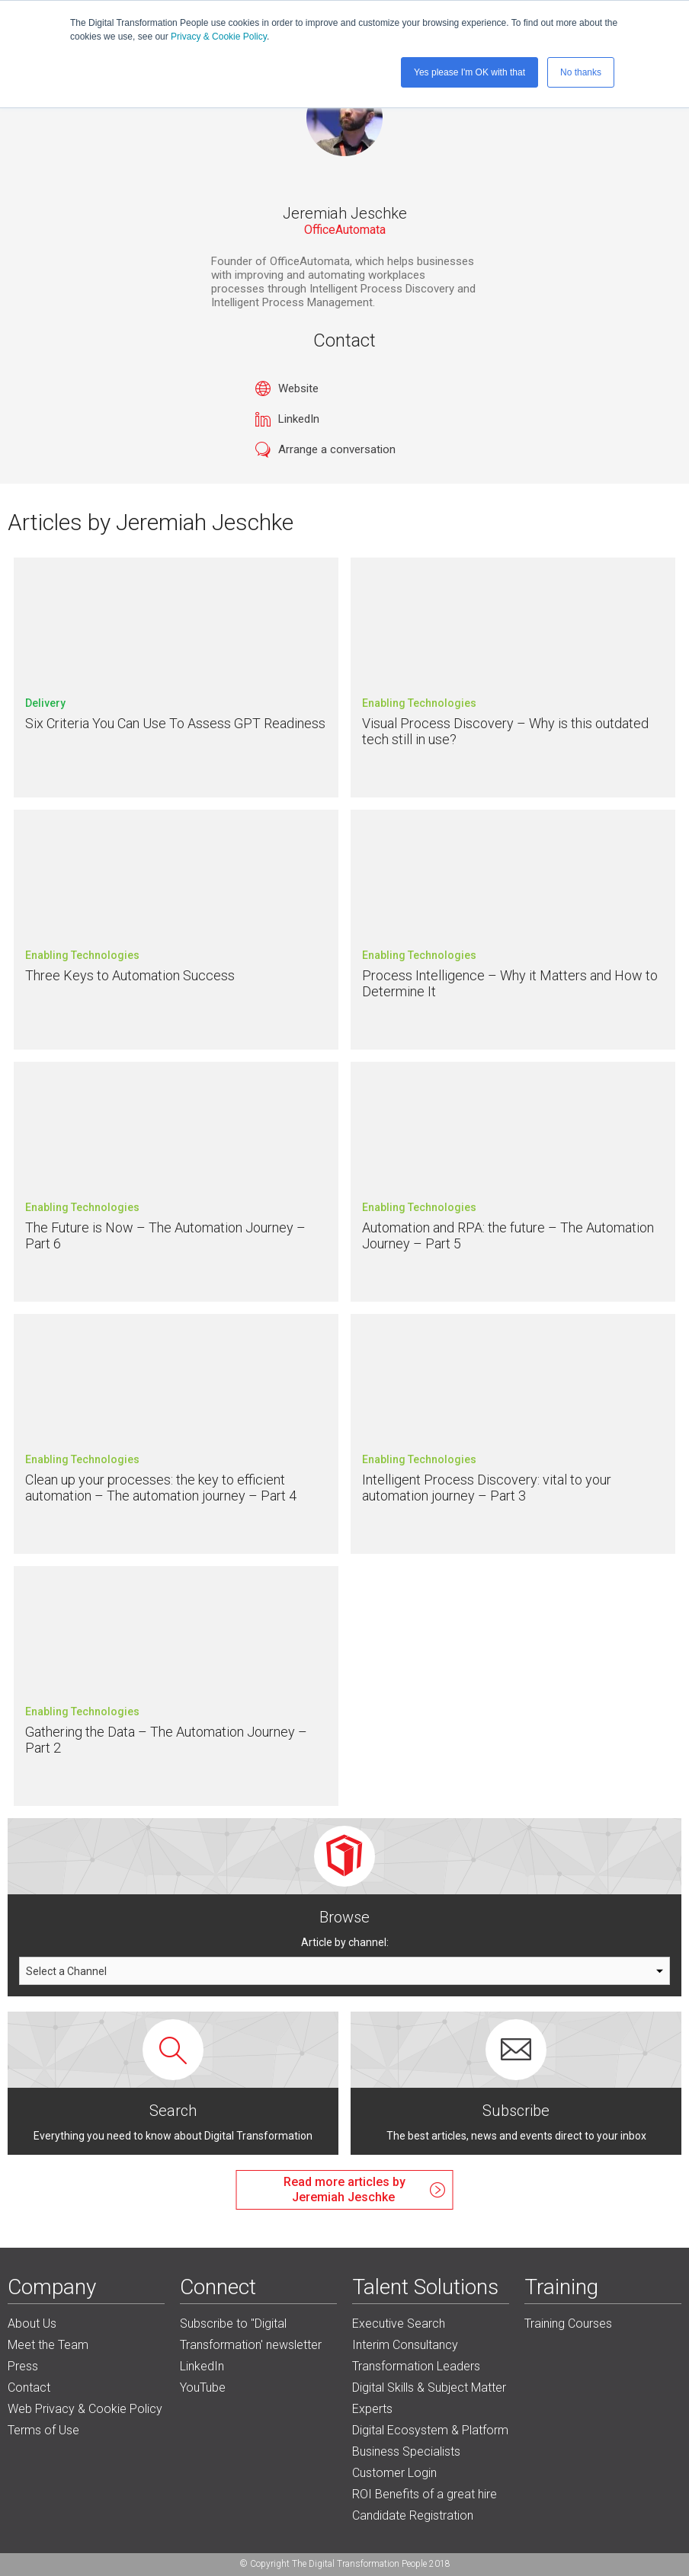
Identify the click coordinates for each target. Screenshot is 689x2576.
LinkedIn (298, 419)
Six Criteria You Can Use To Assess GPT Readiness (175, 723)
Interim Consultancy (405, 2345)
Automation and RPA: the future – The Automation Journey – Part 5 (508, 1235)
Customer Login (394, 2473)
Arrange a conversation (337, 449)
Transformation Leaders (416, 2366)
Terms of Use (43, 2430)
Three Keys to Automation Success (130, 975)
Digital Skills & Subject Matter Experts (429, 2398)
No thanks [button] (580, 72)
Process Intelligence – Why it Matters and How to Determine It (510, 983)
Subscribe (516, 2110)
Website (298, 388)
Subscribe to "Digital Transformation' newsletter (251, 2334)
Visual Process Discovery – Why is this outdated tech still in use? (505, 731)
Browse (344, 1917)
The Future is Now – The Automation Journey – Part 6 (165, 1235)
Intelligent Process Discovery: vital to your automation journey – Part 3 (486, 1488)
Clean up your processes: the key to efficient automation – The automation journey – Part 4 (160, 1488)
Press (23, 2366)
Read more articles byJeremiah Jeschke (344, 2189)
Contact (29, 2387)
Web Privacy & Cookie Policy (85, 2409)
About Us (32, 2323)
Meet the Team (48, 2345)
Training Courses (568, 2323)
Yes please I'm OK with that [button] (469, 72)
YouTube (203, 2387)
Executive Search (398, 2323)
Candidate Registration (412, 2515)
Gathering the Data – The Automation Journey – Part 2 (166, 1740)
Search (173, 2110)
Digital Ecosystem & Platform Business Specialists (430, 2441)
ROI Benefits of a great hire (424, 2494)
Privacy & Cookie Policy (219, 36)
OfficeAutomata (345, 229)
